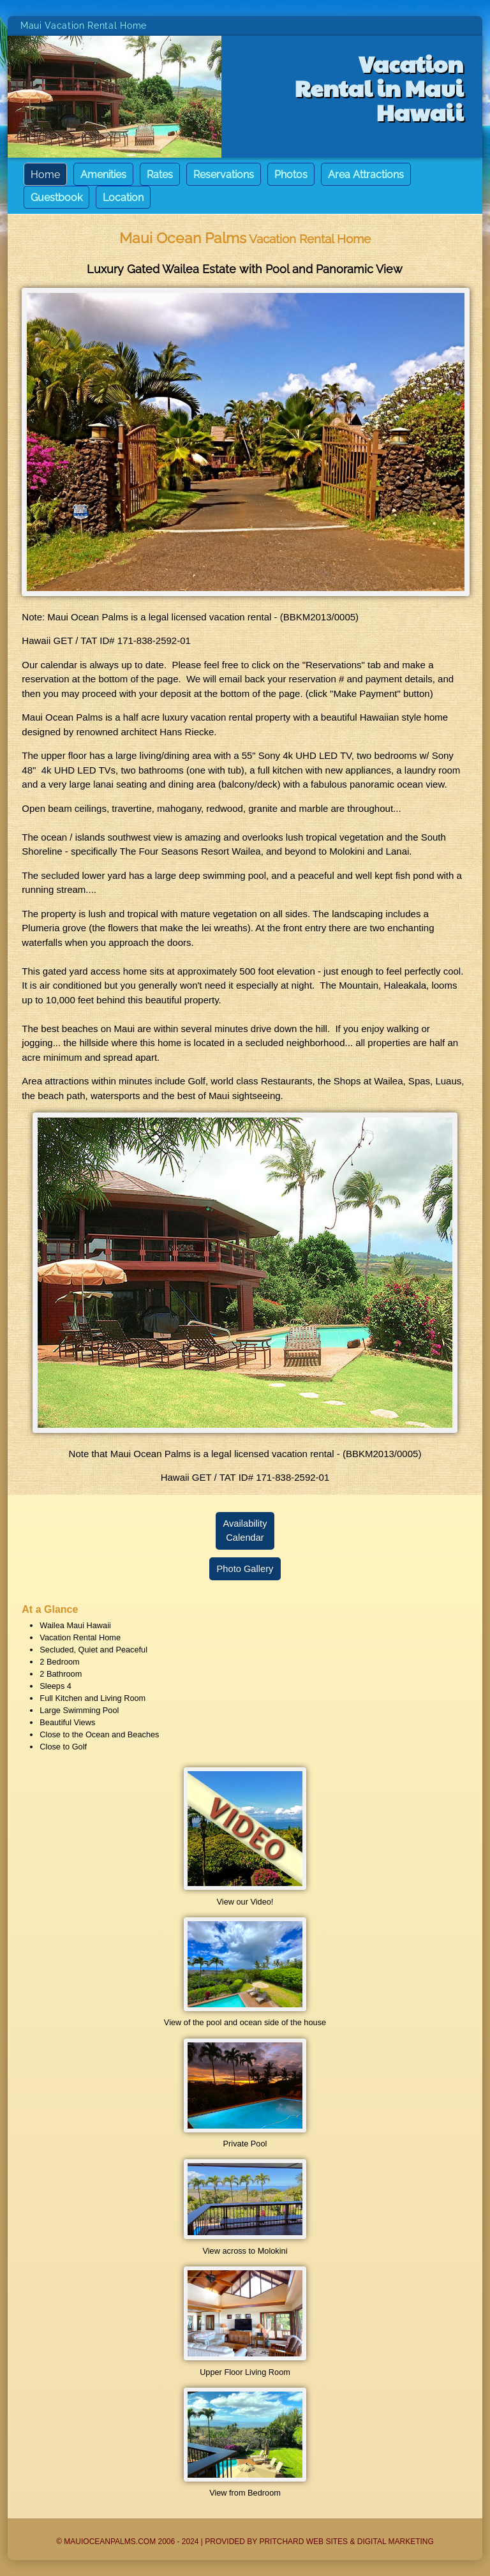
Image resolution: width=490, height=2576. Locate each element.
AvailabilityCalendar (245, 1530)
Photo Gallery (245, 1569)
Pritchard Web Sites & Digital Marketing (346, 2541)
